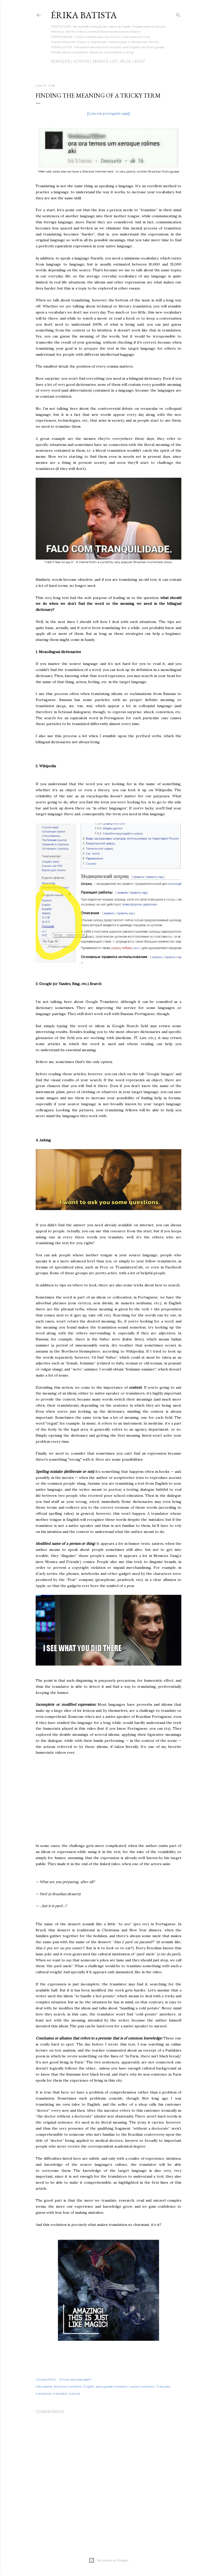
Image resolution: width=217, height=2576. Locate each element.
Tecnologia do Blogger (109, 2560)
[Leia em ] (108, 113)
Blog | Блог (132, 61)
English (88, 2386)
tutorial (74, 2393)
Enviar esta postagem (76, 2379)
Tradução (163, 2386)
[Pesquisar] (178, 14)
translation (44, 2393)
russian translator (142, 2386)
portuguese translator (112, 2386)
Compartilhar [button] (46, 2379)
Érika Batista (84, 15)
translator (60, 2393)
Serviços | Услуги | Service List (84, 61)
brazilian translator (68, 2386)
